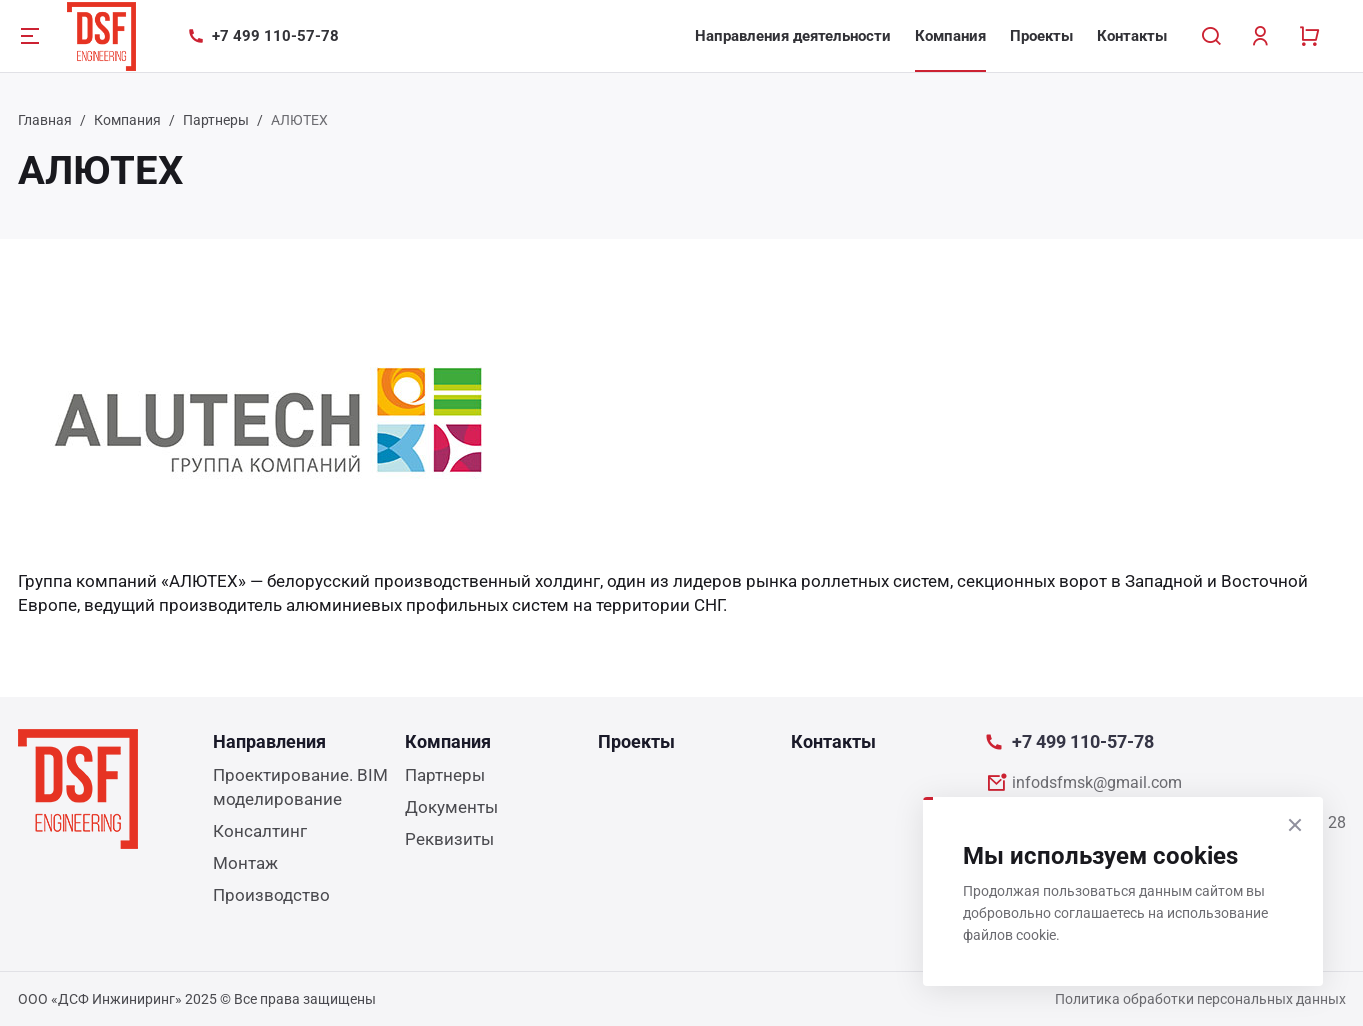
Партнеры (216, 120)
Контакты (1132, 36)
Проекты (1041, 36)
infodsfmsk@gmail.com (1097, 782)
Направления (269, 741)
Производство (271, 895)
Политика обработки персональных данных (1200, 999)
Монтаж (245, 863)
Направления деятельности (793, 36)
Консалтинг (260, 831)
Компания (950, 36)
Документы (451, 807)
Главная (45, 120)
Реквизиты (449, 839)
